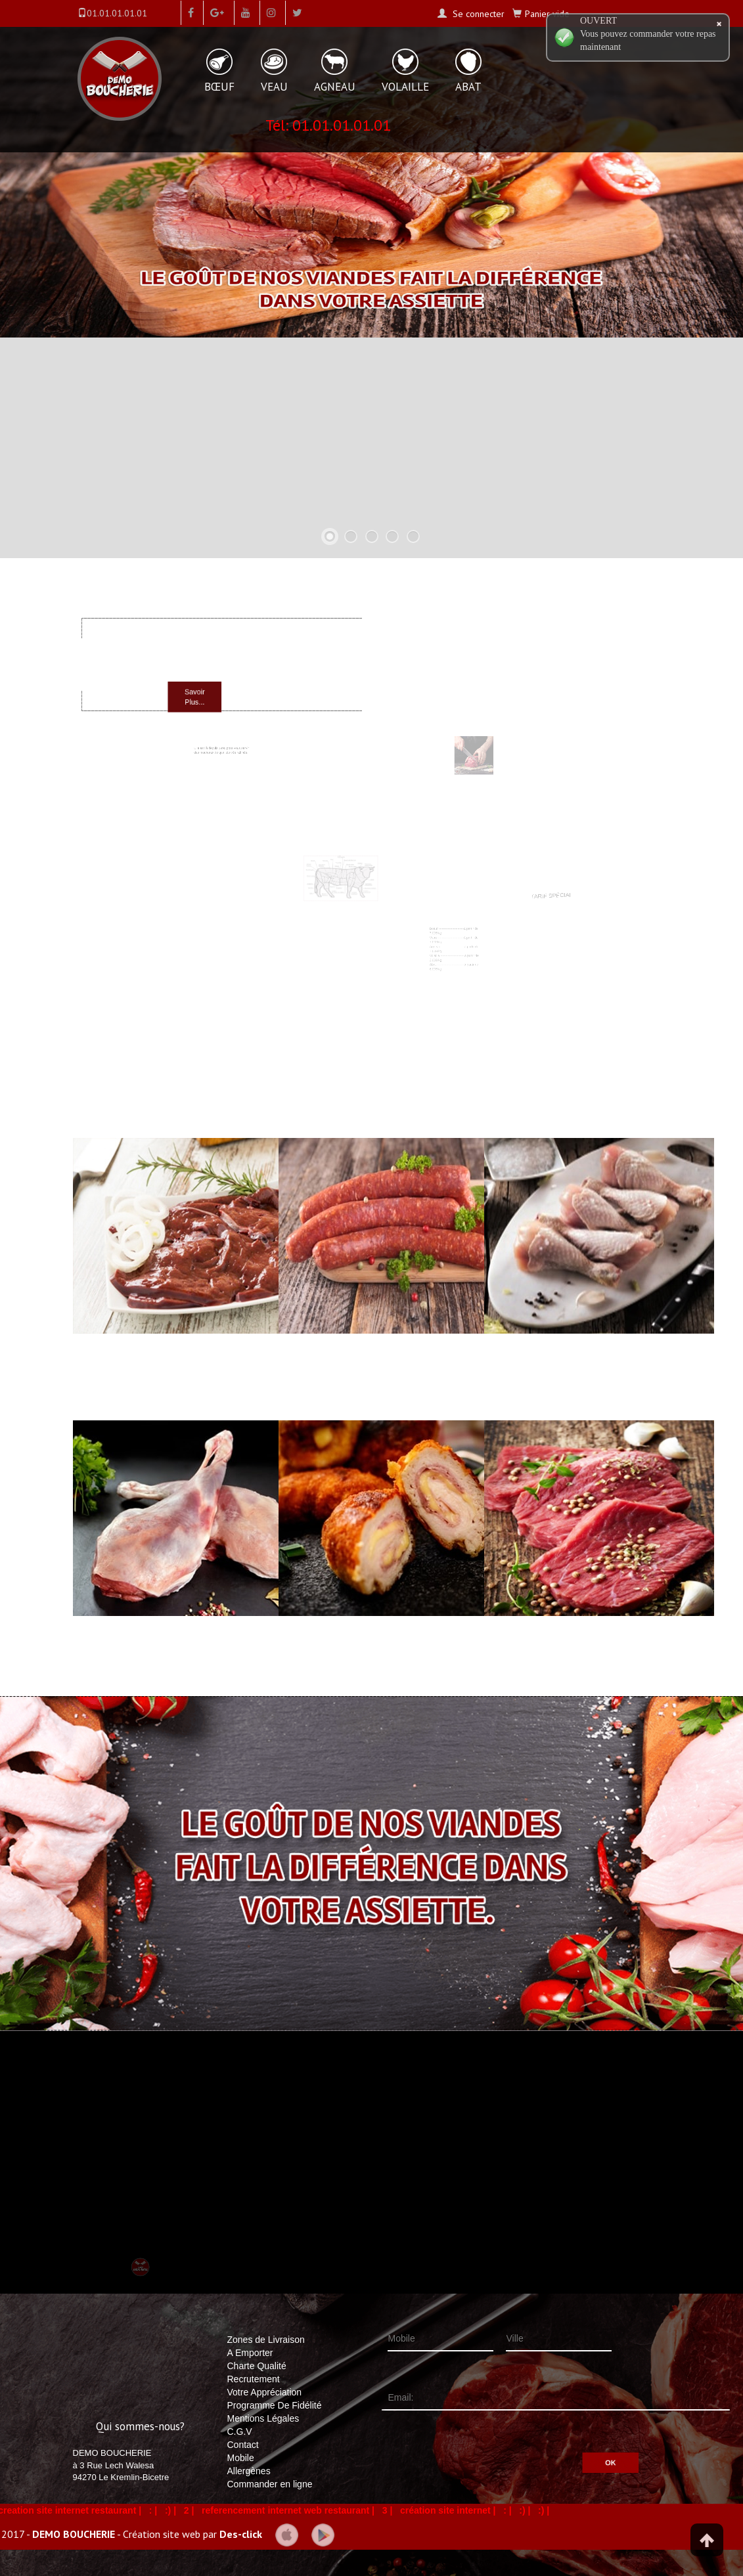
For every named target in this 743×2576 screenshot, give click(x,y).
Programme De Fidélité (274, 2405)
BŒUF (219, 86)
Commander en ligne (270, 2484)
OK (570, 2445)
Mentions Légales (263, 2418)
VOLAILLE (405, 86)
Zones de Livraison (266, 2339)
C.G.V (239, 2431)
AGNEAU (334, 86)
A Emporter (250, 2352)
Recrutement (253, 2379)
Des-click (240, 2533)
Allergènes (249, 2471)
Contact (243, 2444)
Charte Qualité (256, 2366)
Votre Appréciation (264, 2392)
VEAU (274, 86)
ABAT (468, 86)
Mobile (240, 2458)
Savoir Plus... (208, 690)
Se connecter (477, 14)
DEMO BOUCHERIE (73, 2533)
